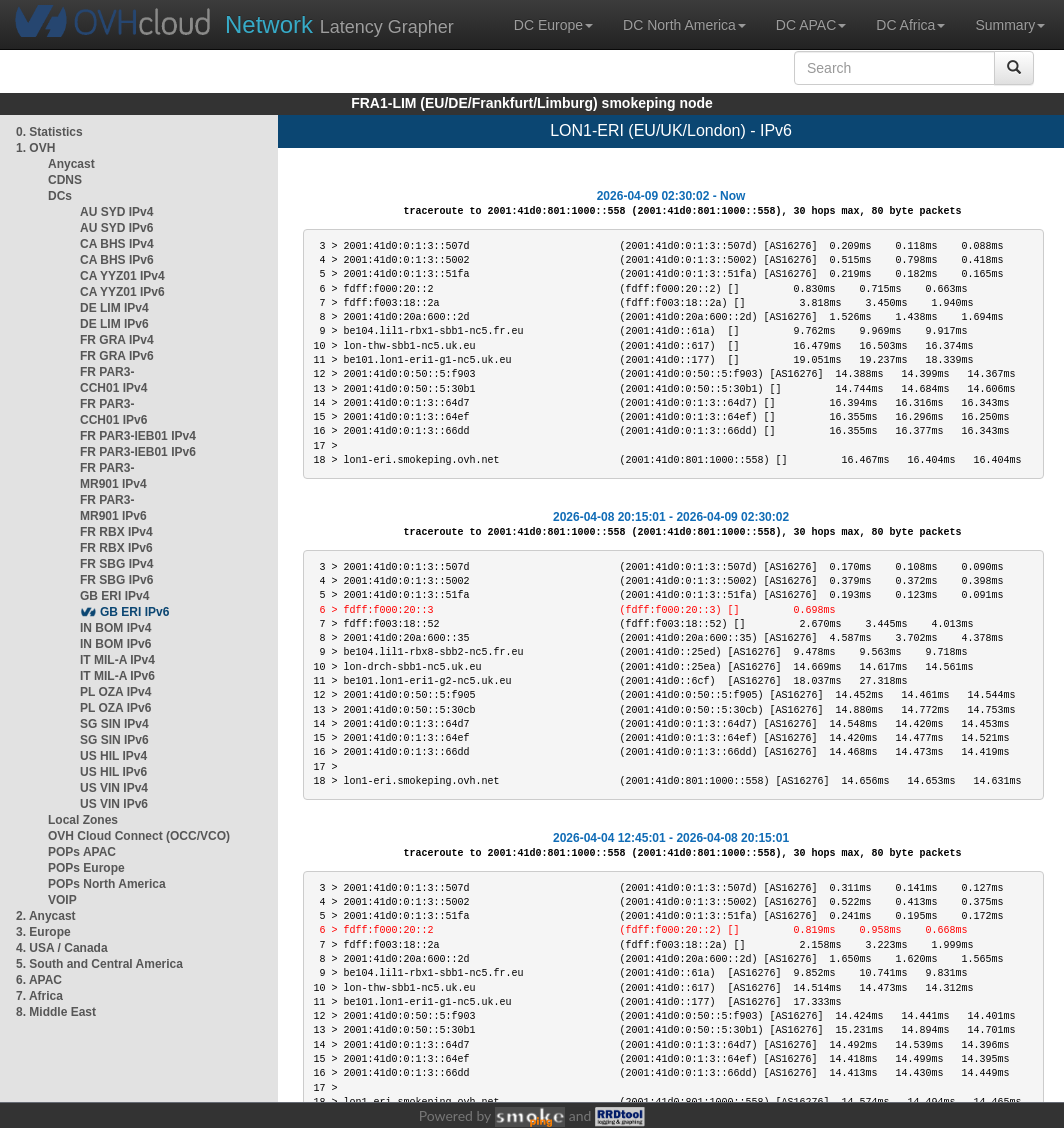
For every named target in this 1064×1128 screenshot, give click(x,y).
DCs (60, 196)
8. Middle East (56, 1012)
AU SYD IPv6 (116, 228)
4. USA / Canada (62, 948)
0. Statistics (49, 132)
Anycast (71, 164)
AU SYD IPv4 (116, 212)
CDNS (65, 180)
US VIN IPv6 (114, 804)
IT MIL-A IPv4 (117, 660)
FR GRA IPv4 (117, 340)
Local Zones (83, 820)
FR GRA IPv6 (117, 356)
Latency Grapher (339, 24)
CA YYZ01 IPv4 (122, 276)
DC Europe (553, 25)
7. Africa (39, 996)
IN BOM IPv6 (115, 644)
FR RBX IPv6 (116, 548)
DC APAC (811, 25)
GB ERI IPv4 (114, 596)
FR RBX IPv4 (116, 532)
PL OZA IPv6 (115, 708)
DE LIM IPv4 (114, 308)
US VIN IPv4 (114, 788)
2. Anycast (46, 916)
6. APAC (39, 980)
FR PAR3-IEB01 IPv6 (138, 452)
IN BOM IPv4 (115, 628)
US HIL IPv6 (113, 772)
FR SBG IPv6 (116, 580)
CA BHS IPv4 (117, 244)
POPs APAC (82, 852)
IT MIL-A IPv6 (117, 676)
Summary (1010, 25)
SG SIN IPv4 (114, 724)
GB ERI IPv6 (134, 612)
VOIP (62, 900)
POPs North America (107, 884)
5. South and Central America (99, 964)
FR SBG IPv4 (116, 564)
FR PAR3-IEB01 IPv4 (138, 436)
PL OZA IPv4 (115, 692)
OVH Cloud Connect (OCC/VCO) (139, 836)
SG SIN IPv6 (114, 740)
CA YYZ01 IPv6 (122, 292)
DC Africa (910, 25)
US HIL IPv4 (113, 756)
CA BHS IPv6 (117, 260)
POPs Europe (86, 868)
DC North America (684, 25)
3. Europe (43, 932)
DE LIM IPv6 (114, 324)
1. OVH (35, 148)
